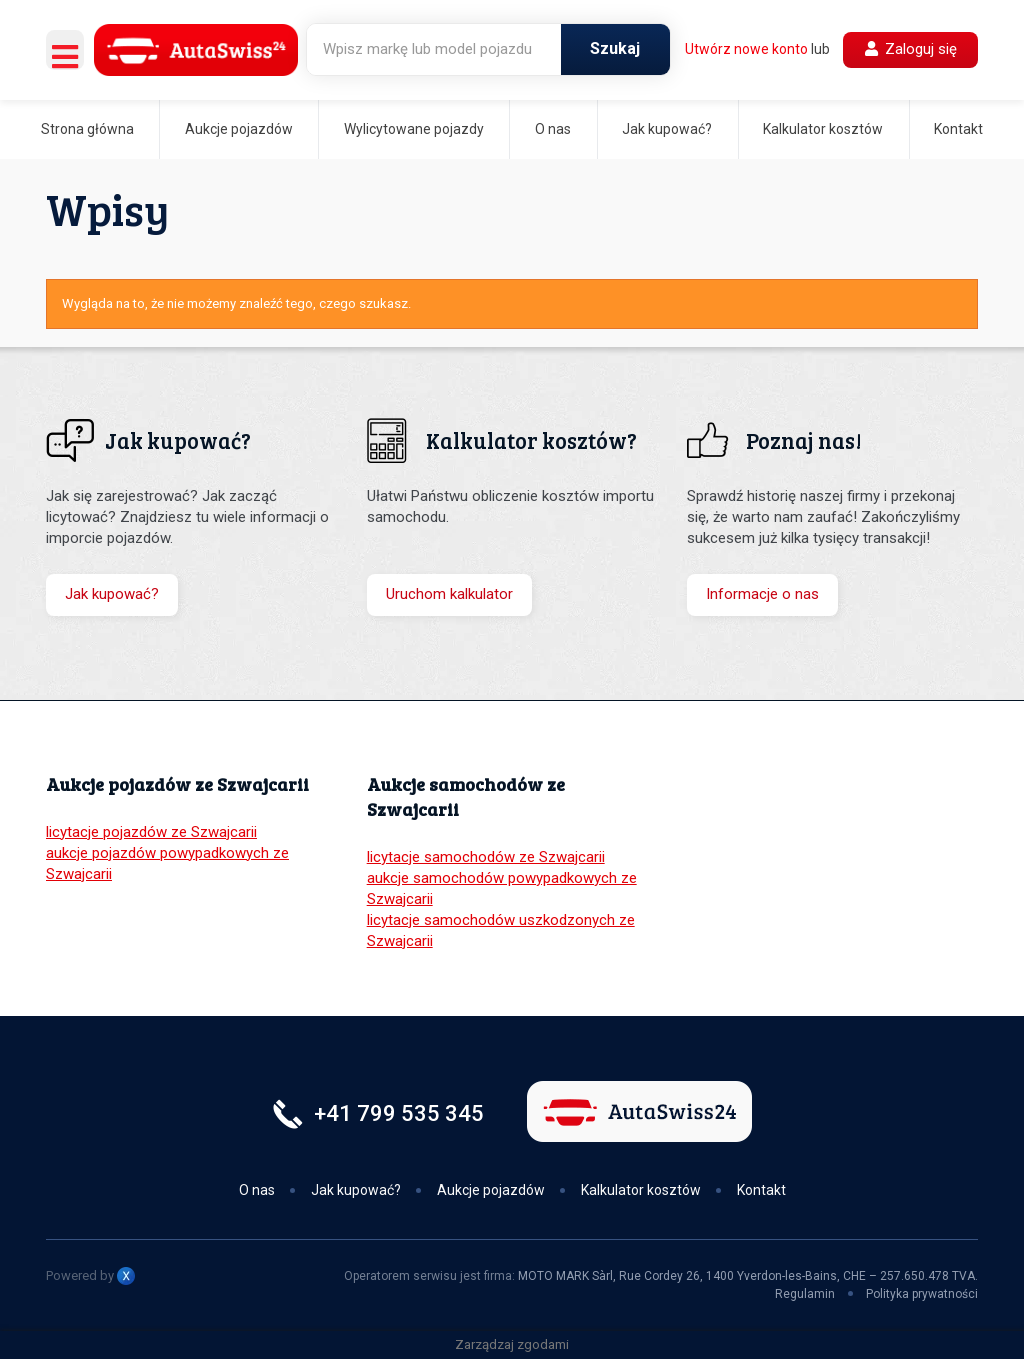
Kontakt (958, 129)
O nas (553, 129)
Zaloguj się (911, 49)
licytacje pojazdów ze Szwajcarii (151, 832)
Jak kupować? (667, 129)
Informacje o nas (762, 594)
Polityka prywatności (922, 1294)
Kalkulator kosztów (823, 129)
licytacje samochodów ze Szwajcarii (486, 857)
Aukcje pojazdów (239, 129)
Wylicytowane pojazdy (414, 129)
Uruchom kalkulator (449, 594)
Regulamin (805, 1294)
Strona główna (87, 129)
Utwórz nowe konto (746, 49)
